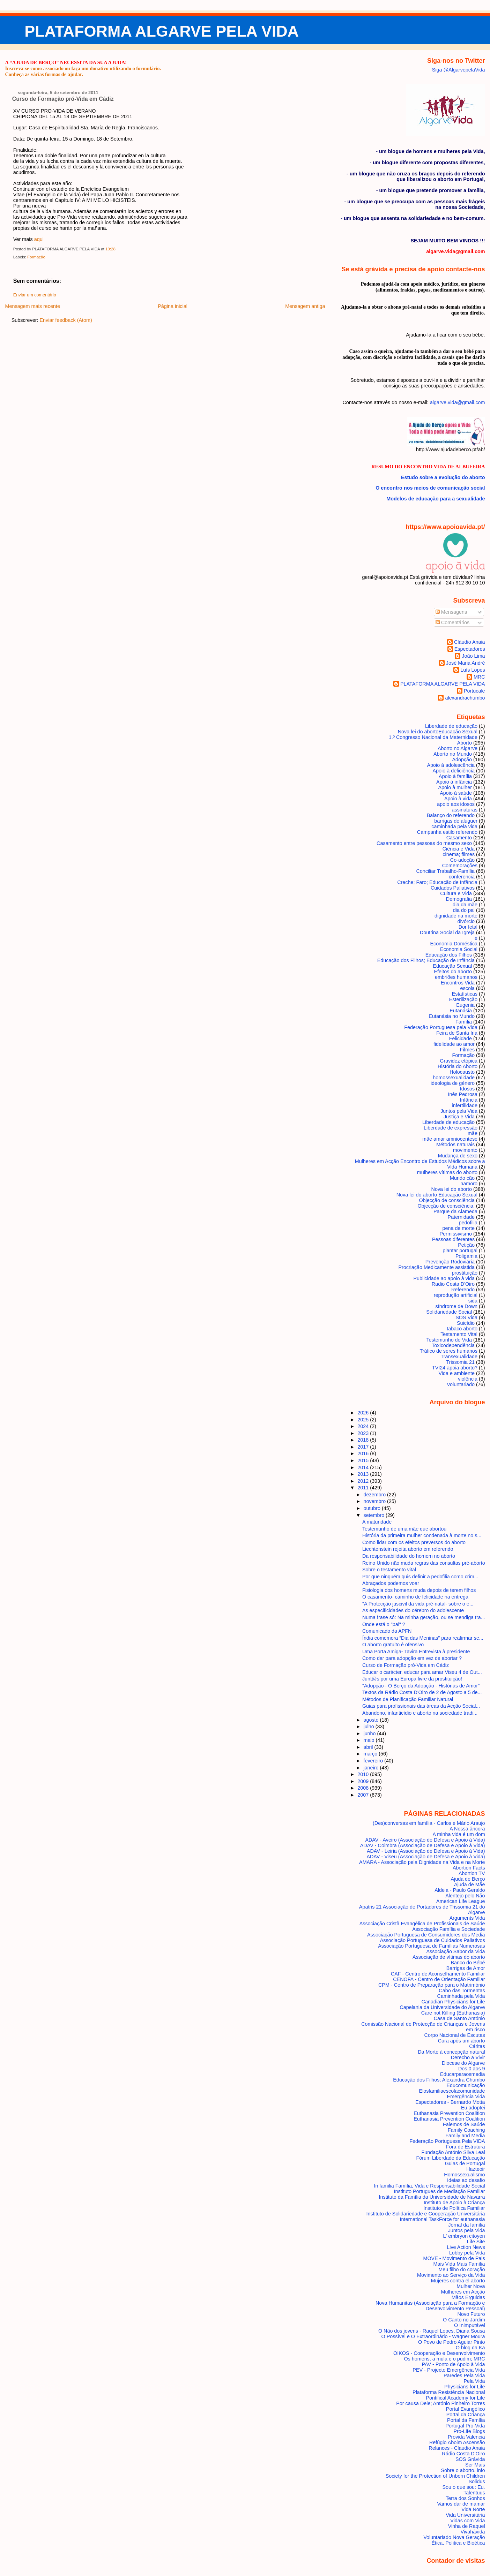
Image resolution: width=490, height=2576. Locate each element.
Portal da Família (466, 2420)
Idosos (467, 1088)
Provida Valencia (466, 2437)
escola (467, 988)
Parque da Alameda (455, 1211)
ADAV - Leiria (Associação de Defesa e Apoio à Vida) (426, 1851)
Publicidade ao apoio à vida (444, 1278)
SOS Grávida (470, 2459)
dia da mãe (465, 904)
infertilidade (464, 1105)
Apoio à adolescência (451, 765)
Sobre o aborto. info (463, 2470)
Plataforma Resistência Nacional (449, 2392)
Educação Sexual (452, 966)
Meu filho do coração (461, 2269)
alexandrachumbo (465, 698)
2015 (363, 1460)
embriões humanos (456, 977)
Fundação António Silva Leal (453, 2152)
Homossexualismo (464, 2174)
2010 (363, 1774)
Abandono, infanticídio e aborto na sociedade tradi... (419, 1713)
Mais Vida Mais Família (459, 2264)
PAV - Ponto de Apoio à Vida (453, 2364)
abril (368, 1747)
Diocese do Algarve (463, 2063)
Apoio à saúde (456, 793)
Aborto (464, 743)
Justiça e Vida (459, 1116)
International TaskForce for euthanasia (442, 2219)
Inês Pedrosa (462, 1094)
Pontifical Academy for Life (455, 2398)
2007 (363, 1795)
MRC (479, 677)
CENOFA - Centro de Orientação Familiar (439, 1979)
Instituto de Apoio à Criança (454, 2202)
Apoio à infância (454, 782)
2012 (363, 1481)
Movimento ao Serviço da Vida (451, 2275)
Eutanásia (461, 1010)
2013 (363, 1474)
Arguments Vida (467, 1918)
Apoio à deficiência (454, 770)
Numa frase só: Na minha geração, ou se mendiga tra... (423, 1617)
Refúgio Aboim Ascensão (457, 2442)
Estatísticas (464, 994)
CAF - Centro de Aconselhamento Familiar (438, 1974)
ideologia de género (453, 1083)
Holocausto (462, 1072)
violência (467, 1379)
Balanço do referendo (451, 815)
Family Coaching (466, 2130)
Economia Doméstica (453, 943)
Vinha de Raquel (466, 2526)
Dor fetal (468, 927)
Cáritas (477, 2046)
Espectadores (469, 649)
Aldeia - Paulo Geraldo (460, 1890)
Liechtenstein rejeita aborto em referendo (407, 1549)
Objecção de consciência (447, 1200)
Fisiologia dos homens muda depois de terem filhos (419, 1590)
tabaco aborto (462, 1328)
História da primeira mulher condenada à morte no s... (421, 1535)
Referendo (463, 1289)
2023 (363, 1433)
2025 (363, 1419)
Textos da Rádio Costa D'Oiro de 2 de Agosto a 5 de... (422, 1692)
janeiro (371, 1767)
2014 (363, 1467)
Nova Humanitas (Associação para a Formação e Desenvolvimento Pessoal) (430, 2305)
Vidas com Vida (467, 2520)
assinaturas (464, 810)
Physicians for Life (464, 2386)
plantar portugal (460, 1250)
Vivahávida (473, 2532)
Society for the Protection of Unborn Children (435, 2476)
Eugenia (465, 1005)
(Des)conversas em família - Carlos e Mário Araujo (429, 1823)
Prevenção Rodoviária (450, 1261)
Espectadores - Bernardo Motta (450, 2102)
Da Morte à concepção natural (451, 2052)
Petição (466, 1245)
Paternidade (461, 1217)
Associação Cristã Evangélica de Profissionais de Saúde (422, 1923)
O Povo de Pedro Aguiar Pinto (451, 2342)
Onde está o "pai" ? (383, 1624)
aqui (39, 239)
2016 (363, 1453)
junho (370, 1733)
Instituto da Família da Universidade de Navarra (432, 2197)
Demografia (459, 899)
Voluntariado (461, 1384)
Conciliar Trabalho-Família (445, 871)
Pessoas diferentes (453, 1239)
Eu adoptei (473, 2107)
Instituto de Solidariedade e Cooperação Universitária (425, 2213)
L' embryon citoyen (464, 2236)
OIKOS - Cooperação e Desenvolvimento (439, 2353)
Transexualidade (458, 1356)
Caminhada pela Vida (461, 1996)
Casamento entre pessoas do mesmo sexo (424, 843)
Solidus (477, 2481)
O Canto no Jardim (464, 2319)
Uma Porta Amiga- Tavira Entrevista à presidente (416, 1651)
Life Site (476, 2241)
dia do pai (464, 910)
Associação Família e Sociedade (448, 1929)
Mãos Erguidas (468, 2297)
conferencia (462, 876)
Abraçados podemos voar (390, 1583)
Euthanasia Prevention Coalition (449, 2113)
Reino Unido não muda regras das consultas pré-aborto (423, 1563)
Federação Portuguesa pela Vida (440, 1027)
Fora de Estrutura (465, 2147)
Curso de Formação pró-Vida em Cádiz (63, 99)
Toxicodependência (453, 1345)
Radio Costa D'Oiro (453, 1284)
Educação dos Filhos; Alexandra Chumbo (439, 2080)
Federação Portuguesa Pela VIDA (447, 2141)
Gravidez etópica (458, 1061)
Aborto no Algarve (457, 748)
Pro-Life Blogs (469, 2431)
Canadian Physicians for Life (453, 2001)
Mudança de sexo (457, 1155)
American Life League (460, 1901)
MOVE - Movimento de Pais (454, 2258)
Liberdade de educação (448, 1122)
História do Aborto (457, 1066)
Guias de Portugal (465, 2163)
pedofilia (468, 1222)
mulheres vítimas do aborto (447, 1172)
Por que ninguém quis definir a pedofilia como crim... (420, 1576)
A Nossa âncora (467, 1828)
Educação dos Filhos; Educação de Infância (426, 960)
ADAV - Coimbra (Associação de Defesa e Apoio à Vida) (422, 1845)
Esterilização (463, 999)
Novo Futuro (471, 2314)
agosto (371, 1720)
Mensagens (451, 612)
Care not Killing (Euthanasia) (453, 2013)
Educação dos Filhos (448, 955)
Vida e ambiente (457, 1373)
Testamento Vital (458, 1334)
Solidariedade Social (449, 1312)
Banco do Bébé (468, 1962)
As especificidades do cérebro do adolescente (413, 1610)
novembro (375, 1501)
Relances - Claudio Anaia (457, 2448)
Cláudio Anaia (469, 642)
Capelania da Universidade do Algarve (442, 2007)
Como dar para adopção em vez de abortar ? (412, 1658)
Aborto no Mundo (452, 754)
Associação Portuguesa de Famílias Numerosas (431, 1946)
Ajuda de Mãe (469, 1884)
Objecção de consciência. (446, 1206)
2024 (363, 1426)
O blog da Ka (470, 2347)
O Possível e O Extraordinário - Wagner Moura (433, 2336)
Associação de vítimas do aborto (449, 1957)
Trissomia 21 (460, 1362)
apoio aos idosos (456, 804)
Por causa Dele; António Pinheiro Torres (440, 2403)
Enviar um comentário (34, 295)
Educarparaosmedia (462, 2074)
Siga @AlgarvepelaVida (458, 70)
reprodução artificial (455, 1295)
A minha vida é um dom (459, 1834)
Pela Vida (474, 2381)
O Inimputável (469, 2325)
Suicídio (466, 1323)
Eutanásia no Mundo (452, 1016)
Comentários (453, 622)
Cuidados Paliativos (453, 888)
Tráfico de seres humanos (448, 1351)
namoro (468, 1183)
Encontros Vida (458, 982)
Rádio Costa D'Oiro (463, 2453)
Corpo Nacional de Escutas (454, 2035)
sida (472, 1301)
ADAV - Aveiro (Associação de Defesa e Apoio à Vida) (425, 1840)
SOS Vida (466, 1317)
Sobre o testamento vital (389, 1569)
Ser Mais (475, 2465)
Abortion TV (472, 1873)
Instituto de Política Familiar (454, 2208)
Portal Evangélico (465, 2409)
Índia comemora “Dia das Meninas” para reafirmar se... (422, 1638)
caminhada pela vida (454, 826)
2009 (363, 1781)
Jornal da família (466, 2225)
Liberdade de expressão (450, 1128)
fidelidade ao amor (454, 1044)
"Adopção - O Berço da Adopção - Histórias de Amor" (421, 1686)
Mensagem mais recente (32, 306)
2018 (363, 1440)
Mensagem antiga (305, 306)
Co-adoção (462, 860)
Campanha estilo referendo (447, 832)
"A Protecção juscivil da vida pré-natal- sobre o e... (418, 1604)
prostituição (464, 1273)
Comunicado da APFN (386, 1631)
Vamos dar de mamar (461, 2504)
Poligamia (466, 1256)
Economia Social (458, 949)
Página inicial (172, 306)
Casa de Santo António (459, 2018)
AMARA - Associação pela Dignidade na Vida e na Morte (422, 1862)
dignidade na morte (456, 916)
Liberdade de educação (451, 726)
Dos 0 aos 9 (471, 2068)
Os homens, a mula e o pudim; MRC (444, 2359)
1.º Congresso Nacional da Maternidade (433, 737)
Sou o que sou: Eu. (463, 2487)
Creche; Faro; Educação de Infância (437, 882)
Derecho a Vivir (468, 2057)
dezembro (375, 1494)
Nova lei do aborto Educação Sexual (437, 731)
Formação (36, 257)
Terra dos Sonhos (465, 2498)
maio (369, 1740)
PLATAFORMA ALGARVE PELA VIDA (161, 31)
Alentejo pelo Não (465, 1895)
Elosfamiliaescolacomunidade (452, 2091)
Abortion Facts (469, 1868)
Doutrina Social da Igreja (447, 932)
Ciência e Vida (459, 849)
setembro (374, 1515)
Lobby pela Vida (467, 2253)
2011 (363, 1487)
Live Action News (466, 2247)
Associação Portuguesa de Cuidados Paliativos (432, 1940)
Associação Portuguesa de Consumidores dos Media (426, 1934)
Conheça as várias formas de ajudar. (44, 74)
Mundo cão (462, 1178)
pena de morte (458, 1228)
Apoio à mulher (455, 787)
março (371, 1754)
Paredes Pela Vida (464, 2375)
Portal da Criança (465, 2414)
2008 (363, 1788)
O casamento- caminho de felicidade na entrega (415, 1597)
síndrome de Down (457, 1306)
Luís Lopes (472, 670)
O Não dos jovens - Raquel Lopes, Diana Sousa (431, 2331)
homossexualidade (454, 1077)
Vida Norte (473, 2509)
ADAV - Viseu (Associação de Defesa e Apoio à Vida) (425, 1856)
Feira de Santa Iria (456, 1033)
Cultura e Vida (456, 893)
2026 (363, 1412)
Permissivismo (456, 1234)
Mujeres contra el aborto (458, 2280)
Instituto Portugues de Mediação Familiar (439, 2191)
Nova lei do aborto (451, 1189)
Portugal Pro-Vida (465, 2425)
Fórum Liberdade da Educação (450, 2158)
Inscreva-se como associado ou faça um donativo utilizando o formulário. (83, 68)
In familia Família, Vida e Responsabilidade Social (429, 2186)
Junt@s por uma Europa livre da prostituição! (412, 1679)
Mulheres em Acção (463, 2292)
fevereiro (373, 1760)
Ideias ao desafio (466, 2180)
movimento (465, 1150)
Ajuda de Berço (468, 1879)
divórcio (466, 921)
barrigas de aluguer (455, 821)
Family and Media (465, 2135)
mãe (472, 1133)
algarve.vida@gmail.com (457, 402)
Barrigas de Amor (465, 1968)
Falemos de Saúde (464, 2124)
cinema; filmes (459, 854)
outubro (372, 1508)
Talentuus (474, 2492)
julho (369, 1726)
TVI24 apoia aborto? (454, 1367)
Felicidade (460, 1038)
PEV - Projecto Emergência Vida (449, 2370)
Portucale (474, 691)
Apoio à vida (458, 798)
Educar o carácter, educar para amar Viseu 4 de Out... (422, 1672)
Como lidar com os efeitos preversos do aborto (414, 1542)
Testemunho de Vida (449, 1340)
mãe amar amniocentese (449, 1139)
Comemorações (459, 865)
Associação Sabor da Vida (455, 1951)
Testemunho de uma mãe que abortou (404, 1529)
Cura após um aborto (461, 2041)
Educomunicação (465, 2085)
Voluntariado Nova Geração (454, 2537)
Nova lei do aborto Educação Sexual (436, 1195)
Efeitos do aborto (453, 971)
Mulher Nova (470, 2286)
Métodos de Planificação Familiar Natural (407, 1699)
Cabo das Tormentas (462, 1990)
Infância (468, 1100)
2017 (363, 1447)
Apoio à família (455, 776)
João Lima (473, 656)
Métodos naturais (455, 1144)
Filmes (467, 1049)
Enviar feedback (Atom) (66, 320)
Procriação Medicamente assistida (436, 1267)
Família (463, 1022)
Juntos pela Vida (458, 1111)
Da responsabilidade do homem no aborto (408, 1556)
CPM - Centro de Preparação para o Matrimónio (431, 1985)
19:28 (110, 249)
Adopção (462, 759)
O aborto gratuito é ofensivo (393, 1644)
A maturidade (377, 1522)
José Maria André (465, 663)
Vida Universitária (465, 2515)
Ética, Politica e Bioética (458, 2543)
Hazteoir (475, 2169)
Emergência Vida (466, 2096)
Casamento (459, 837)
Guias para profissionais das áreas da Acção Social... (421, 1706)
